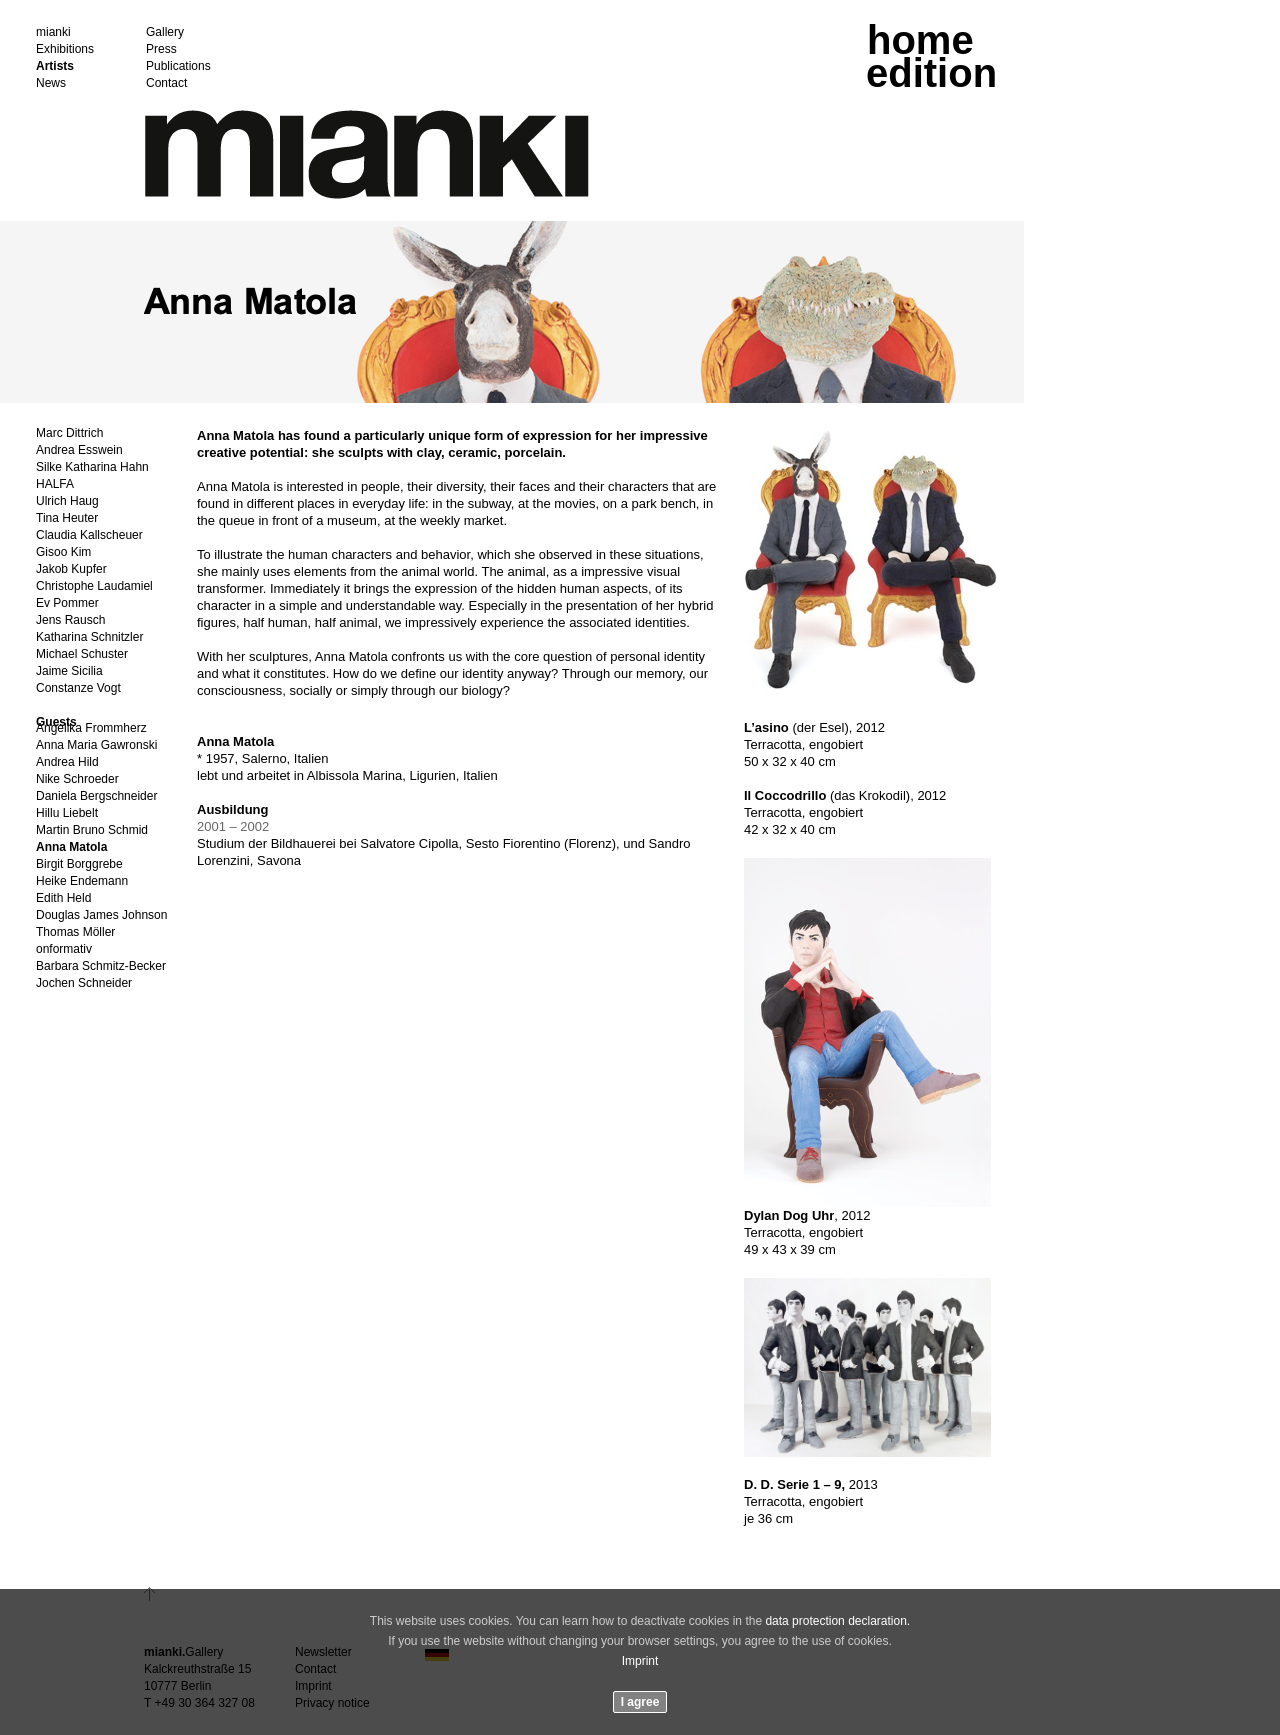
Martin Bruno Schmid (92, 830)
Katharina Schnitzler (89, 637)
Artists (55, 66)
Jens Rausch (70, 620)
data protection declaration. (837, 1621)
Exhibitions (65, 49)
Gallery (165, 32)
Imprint (640, 1661)
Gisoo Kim (63, 552)
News (51, 83)
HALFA (55, 484)
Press (161, 49)
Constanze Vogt (78, 688)
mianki (53, 32)
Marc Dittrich (69, 433)
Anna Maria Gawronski (96, 745)
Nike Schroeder (77, 779)
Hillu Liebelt (67, 813)
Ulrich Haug (67, 501)
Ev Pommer (67, 603)
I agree (640, 1702)
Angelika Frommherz (91, 728)
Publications (178, 66)
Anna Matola (71, 847)
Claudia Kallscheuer (89, 535)
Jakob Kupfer (71, 569)
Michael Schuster (82, 654)
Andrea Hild (67, 762)
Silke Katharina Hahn (92, 467)
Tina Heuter (67, 518)
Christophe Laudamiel (94, 586)
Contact (166, 83)
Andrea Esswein (79, 450)
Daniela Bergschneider (96, 796)
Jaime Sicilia (69, 671)
